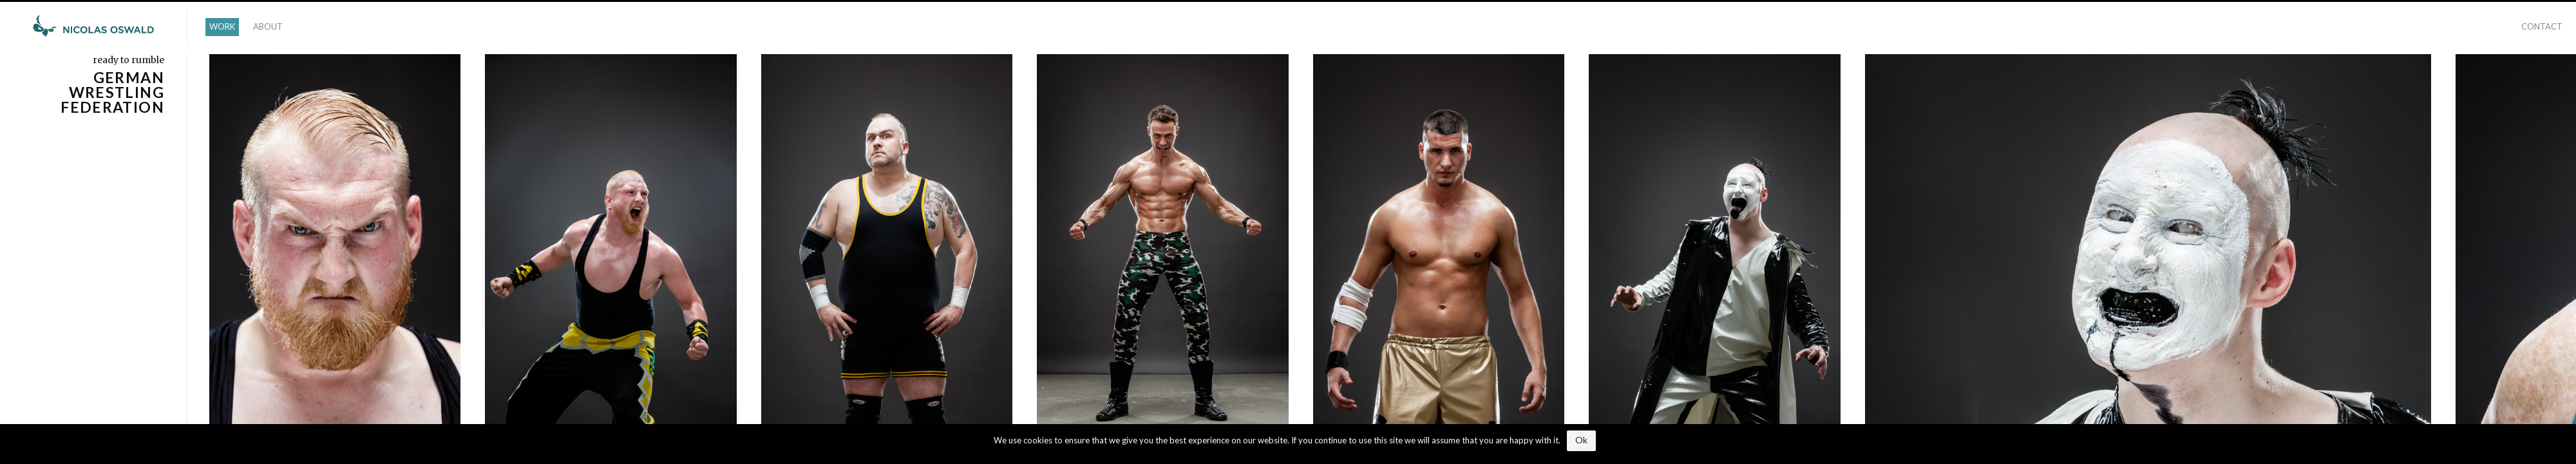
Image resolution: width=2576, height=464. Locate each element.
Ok (1581, 439)
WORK (222, 26)
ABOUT (268, 26)
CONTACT (2541, 26)
